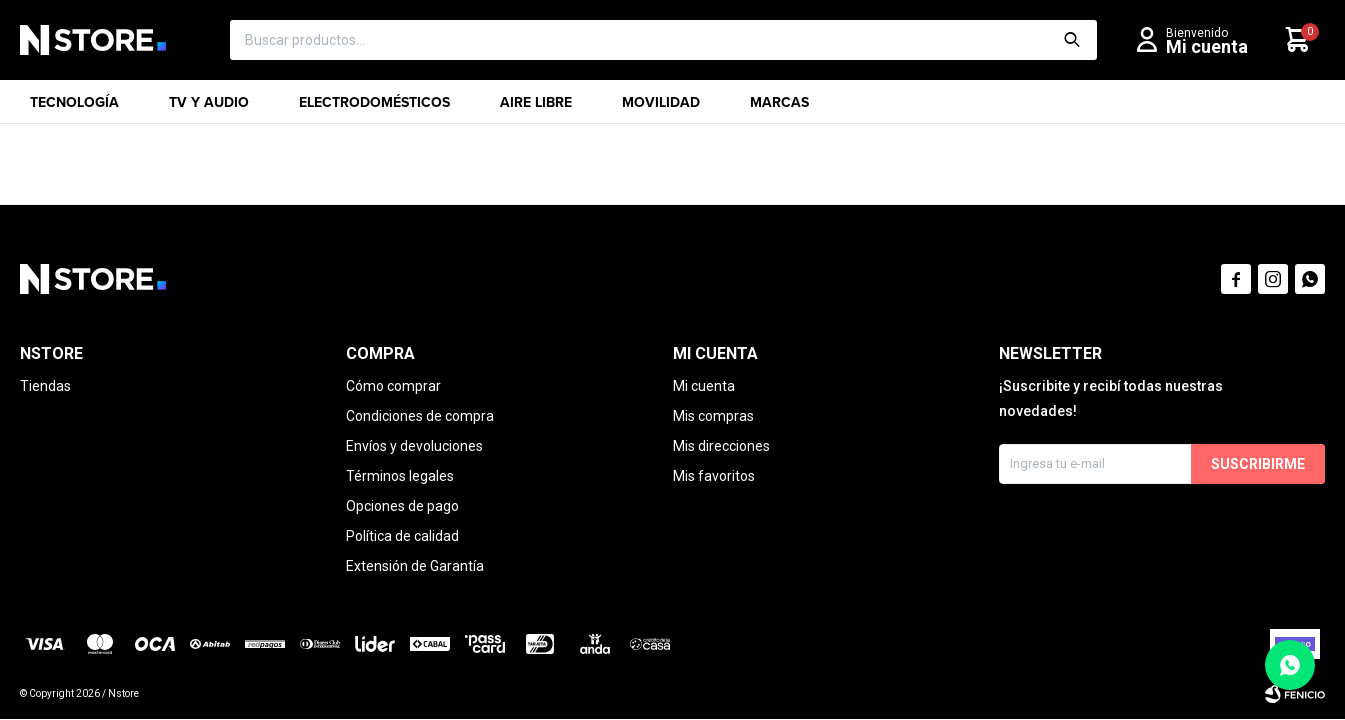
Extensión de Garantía (415, 566)
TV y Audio (209, 108)
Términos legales (400, 476)
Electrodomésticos (374, 108)
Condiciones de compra (420, 416)
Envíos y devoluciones (414, 446)
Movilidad (661, 108)
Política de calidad (402, 536)
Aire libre (536, 108)
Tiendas (45, 386)
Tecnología (74, 108)
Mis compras (713, 416)
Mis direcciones (721, 446)
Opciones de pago (402, 506)
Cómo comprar (393, 386)
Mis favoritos (714, 476)
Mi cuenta (704, 386)
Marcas (779, 108)
